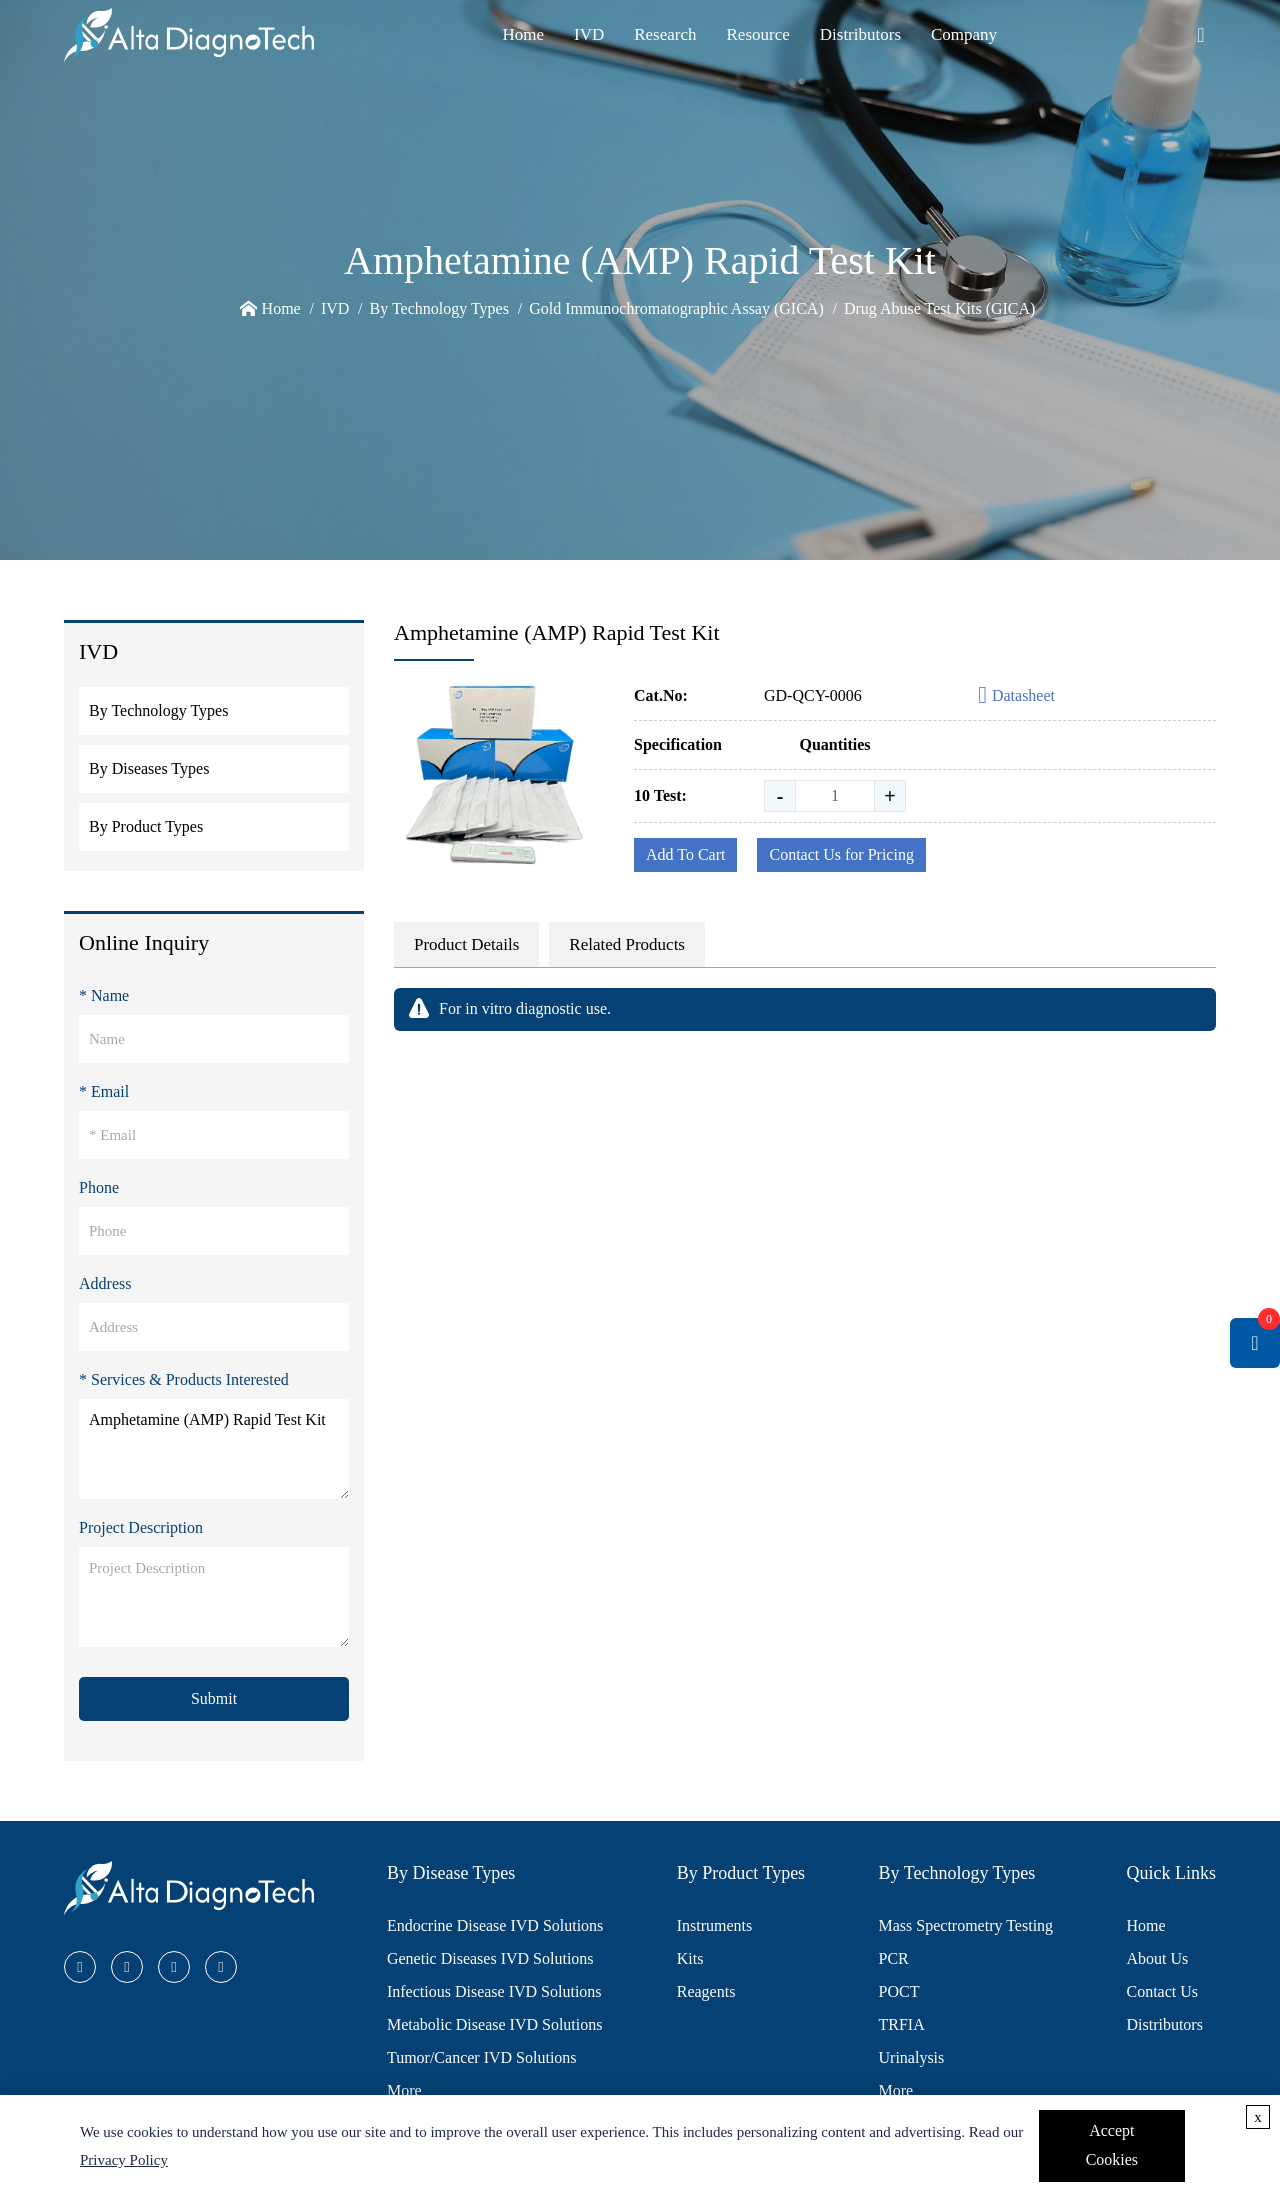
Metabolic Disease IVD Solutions (495, 2024)
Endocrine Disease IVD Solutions (495, 1925)
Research (665, 34)
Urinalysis (912, 2057)
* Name (104, 995)
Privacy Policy (124, 2160)
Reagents (706, 1991)
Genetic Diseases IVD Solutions (490, 1958)
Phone (99, 1187)
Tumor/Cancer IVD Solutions (482, 2057)
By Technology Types (439, 308)
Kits (690, 1958)
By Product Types (146, 826)
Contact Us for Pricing (841, 854)
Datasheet (1016, 696)
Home (523, 34)
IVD (589, 34)
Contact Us (1162, 1991)
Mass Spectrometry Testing (966, 1925)
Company (964, 34)
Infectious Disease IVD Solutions (494, 1991)
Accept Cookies (1112, 2145)
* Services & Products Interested (184, 1379)
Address (105, 1283)
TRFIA (902, 2024)
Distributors (860, 34)
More (404, 2090)
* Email (104, 1091)
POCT (899, 1991)
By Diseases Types (149, 768)
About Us (1157, 1958)
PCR (894, 1958)
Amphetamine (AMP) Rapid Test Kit (214, 1449)
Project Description (141, 1527)
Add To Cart (685, 854)
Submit (214, 1698)
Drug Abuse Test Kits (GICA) (939, 308)
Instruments (715, 1925)
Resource (758, 34)
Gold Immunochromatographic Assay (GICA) (676, 308)
